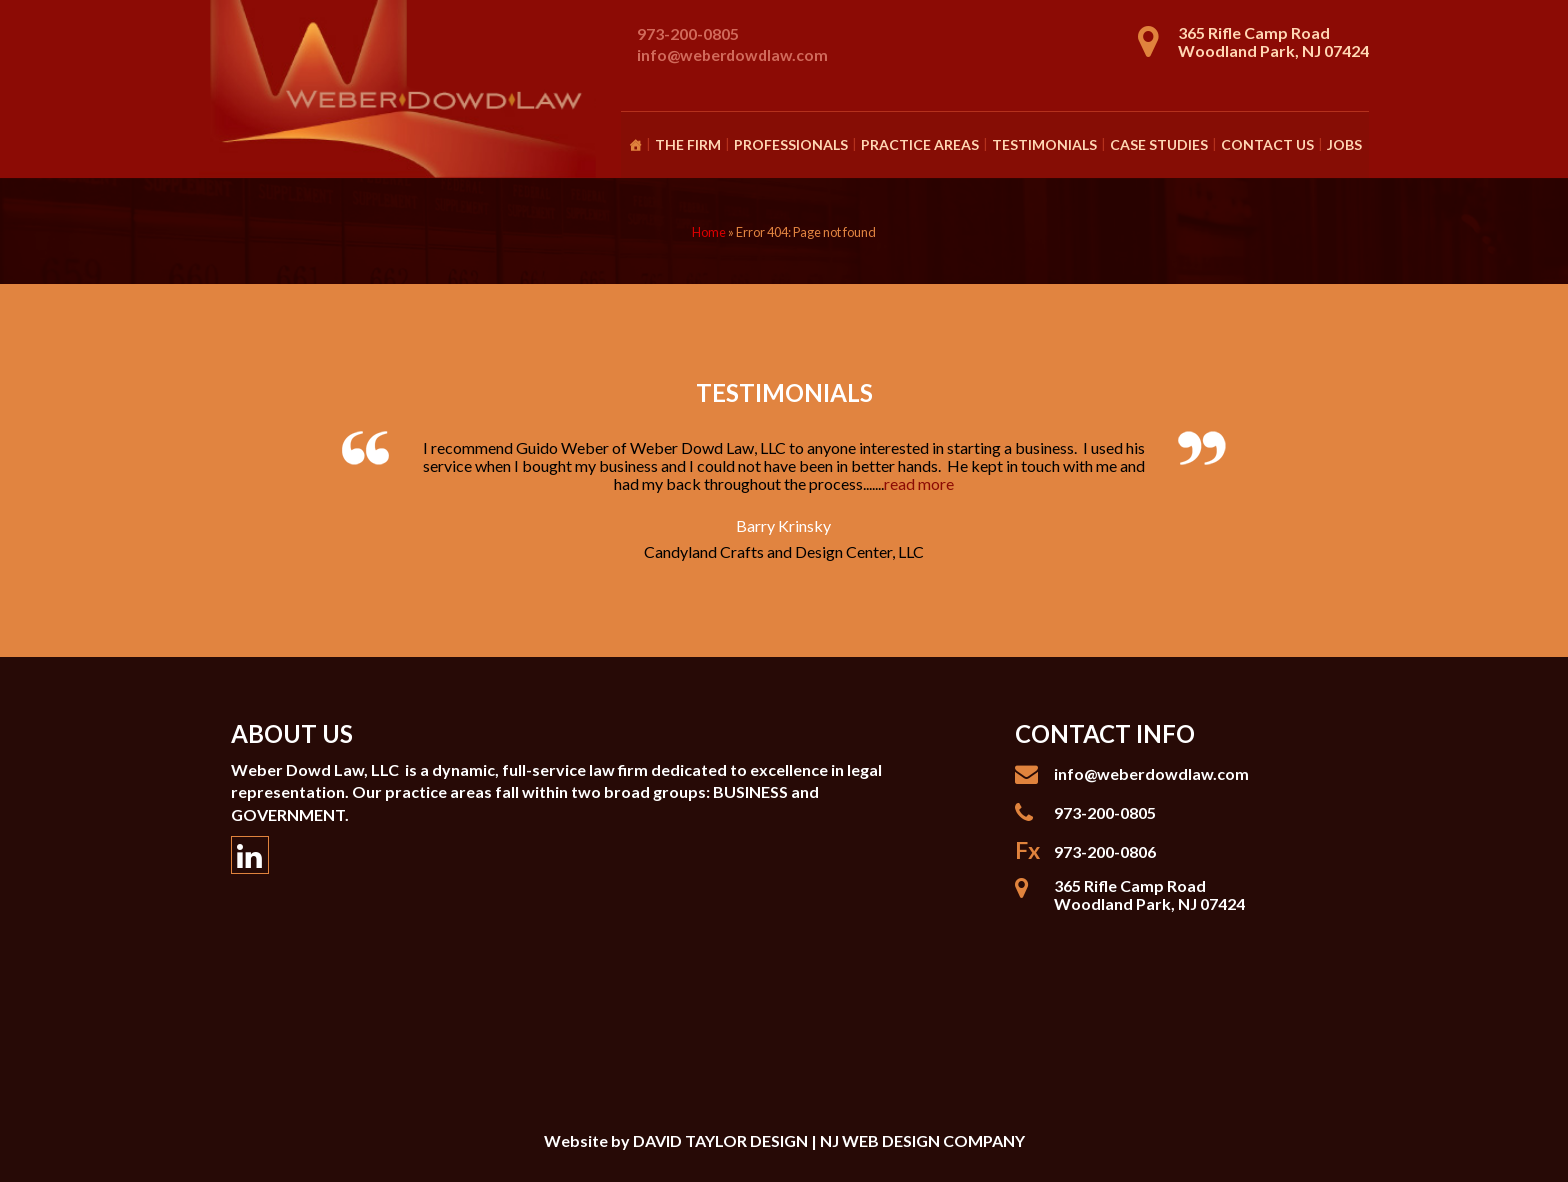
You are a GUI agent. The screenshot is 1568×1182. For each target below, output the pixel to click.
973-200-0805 (688, 33)
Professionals (791, 144)
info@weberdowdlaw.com (732, 54)
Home (709, 232)
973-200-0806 (1105, 851)
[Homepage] (635, 145)
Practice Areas (920, 144)
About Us (292, 733)
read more (919, 483)
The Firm (688, 144)
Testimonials (1044, 144)
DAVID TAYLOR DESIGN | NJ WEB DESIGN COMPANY (829, 1140)
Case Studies (1159, 144)
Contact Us (1267, 144)
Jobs (1344, 144)
